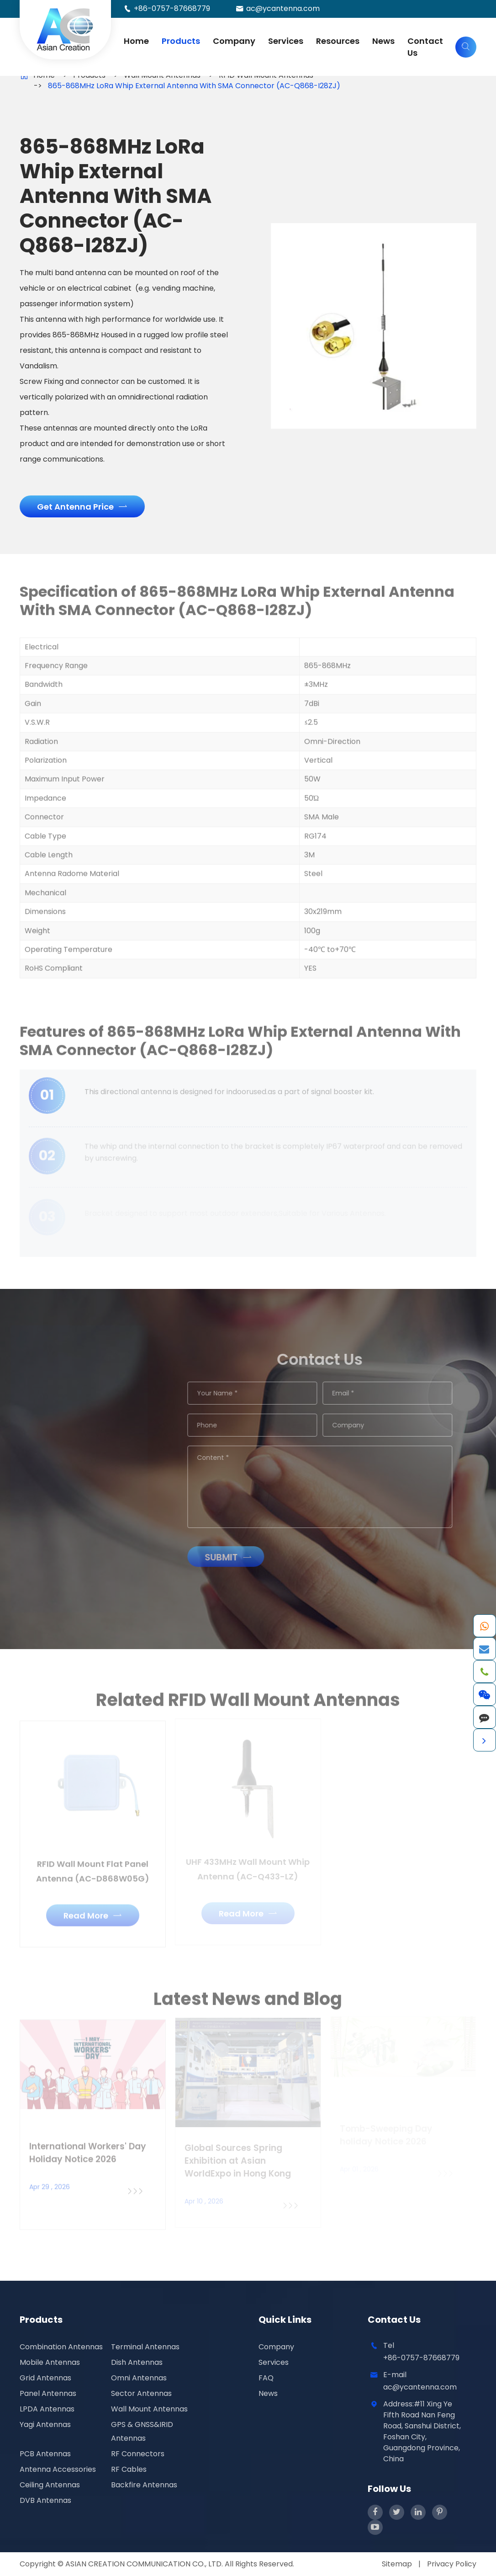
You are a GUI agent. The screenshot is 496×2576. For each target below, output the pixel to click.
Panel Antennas (48, 2393)
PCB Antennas (45, 2453)
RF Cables (129, 2469)
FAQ (266, 2378)
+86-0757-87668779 (172, 8)
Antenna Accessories (58, 2469)
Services (285, 41)
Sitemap (397, 2564)
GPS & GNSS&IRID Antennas (142, 2431)
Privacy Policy (451, 2564)
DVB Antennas (45, 2500)
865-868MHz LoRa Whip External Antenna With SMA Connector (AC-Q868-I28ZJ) (194, 85)
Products (181, 41)
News (383, 41)
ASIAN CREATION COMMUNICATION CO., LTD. (145, 2564)
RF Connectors (137, 2453)
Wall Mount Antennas (149, 2409)
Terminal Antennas (145, 2347)
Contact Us (425, 47)
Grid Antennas (45, 2378)
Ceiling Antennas (50, 2485)
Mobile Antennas (50, 2362)
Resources (337, 41)
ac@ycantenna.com (283, 8)
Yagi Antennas (45, 2424)
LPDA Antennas (47, 2409)
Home (136, 41)
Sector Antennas (141, 2393)
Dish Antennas (137, 2362)
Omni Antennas (139, 2378)
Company (234, 41)
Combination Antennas (61, 2347)
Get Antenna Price (82, 506)
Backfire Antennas (144, 2485)
